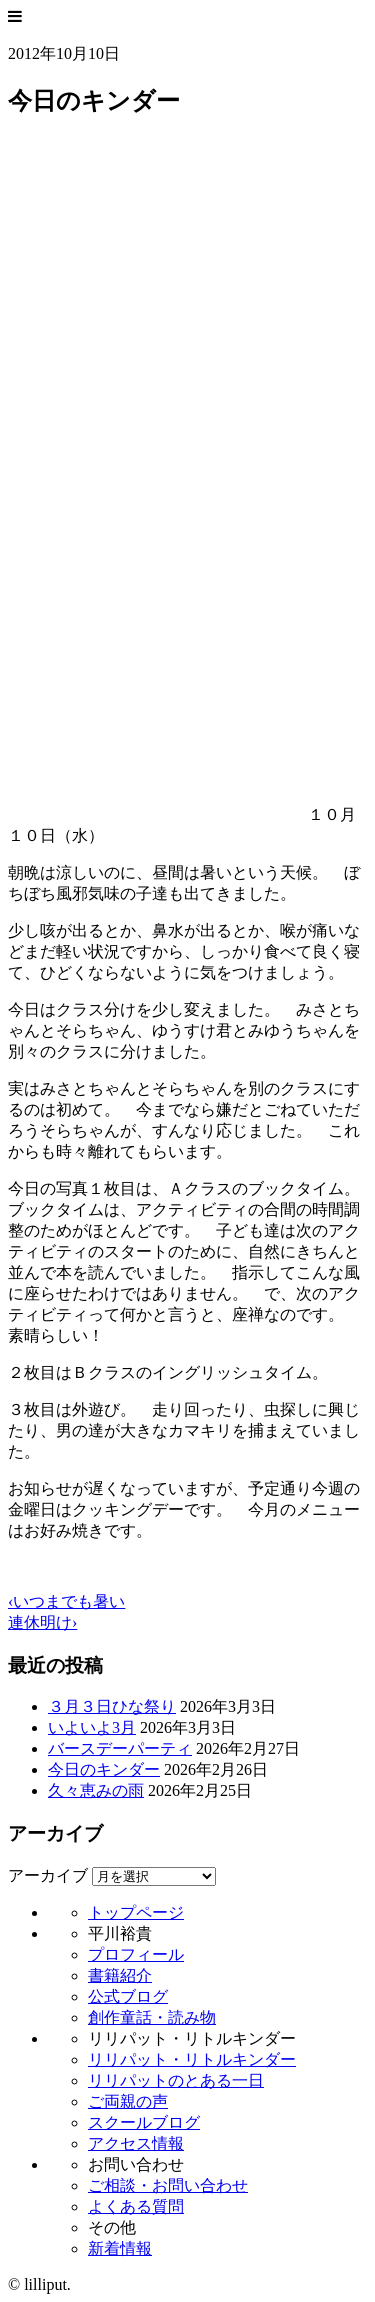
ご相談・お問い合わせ (168, 2185)
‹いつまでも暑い (66, 1601)
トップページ (136, 1912)
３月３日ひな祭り (112, 1706)
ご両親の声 (128, 2101)
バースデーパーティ (120, 1748)
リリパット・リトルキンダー (192, 2059)
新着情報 (120, 2248)
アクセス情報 (136, 2143)
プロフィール (136, 1954)
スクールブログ (144, 2122)
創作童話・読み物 (152, 2017)
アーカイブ (48, 1875)
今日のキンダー (104, 1769)
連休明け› (42, 1622)
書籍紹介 (120, 1975)
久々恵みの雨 (96, 1790)
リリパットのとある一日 (176, 2080)
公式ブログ (128, 1996)
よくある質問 (136, 2206)
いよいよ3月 (92, 1727)
